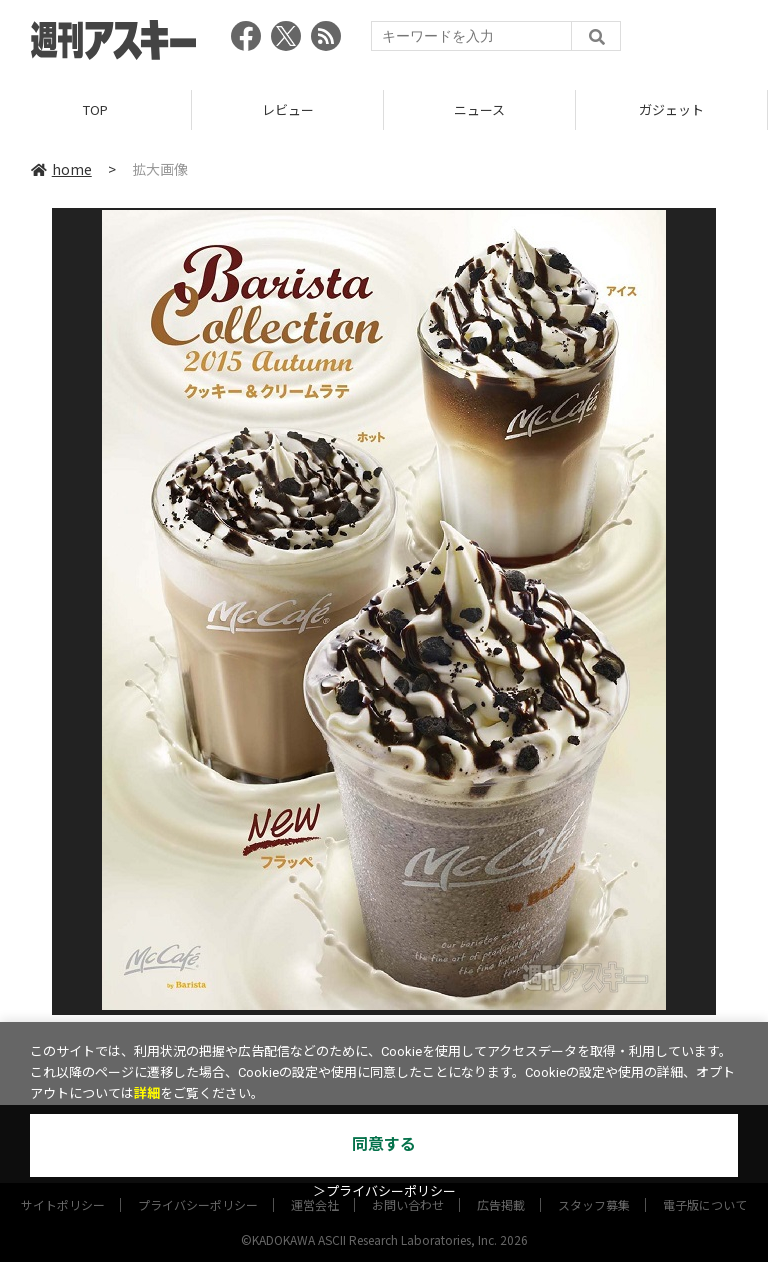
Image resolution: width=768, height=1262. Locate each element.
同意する (384, 1144)
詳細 (147, 1093)
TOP (95, 109)
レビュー (288, 109)
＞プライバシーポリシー (384, 1191)
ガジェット (671, 109)
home (61, 169)
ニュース (479, 109)
